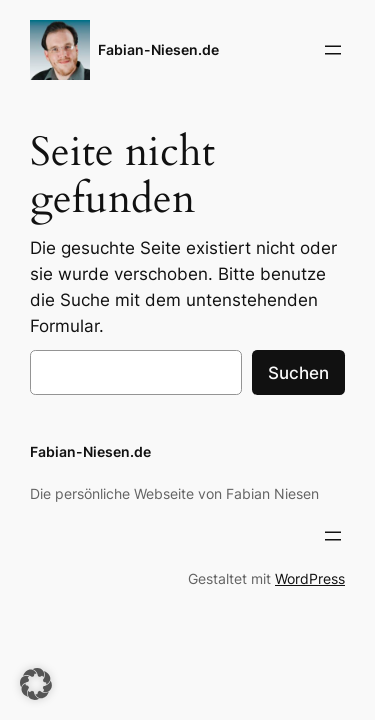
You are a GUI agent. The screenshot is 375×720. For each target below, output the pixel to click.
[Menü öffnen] (333, 50)
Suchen (298, 373)
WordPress (310, 578)
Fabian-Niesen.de (158, 49)
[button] (36, 684)
